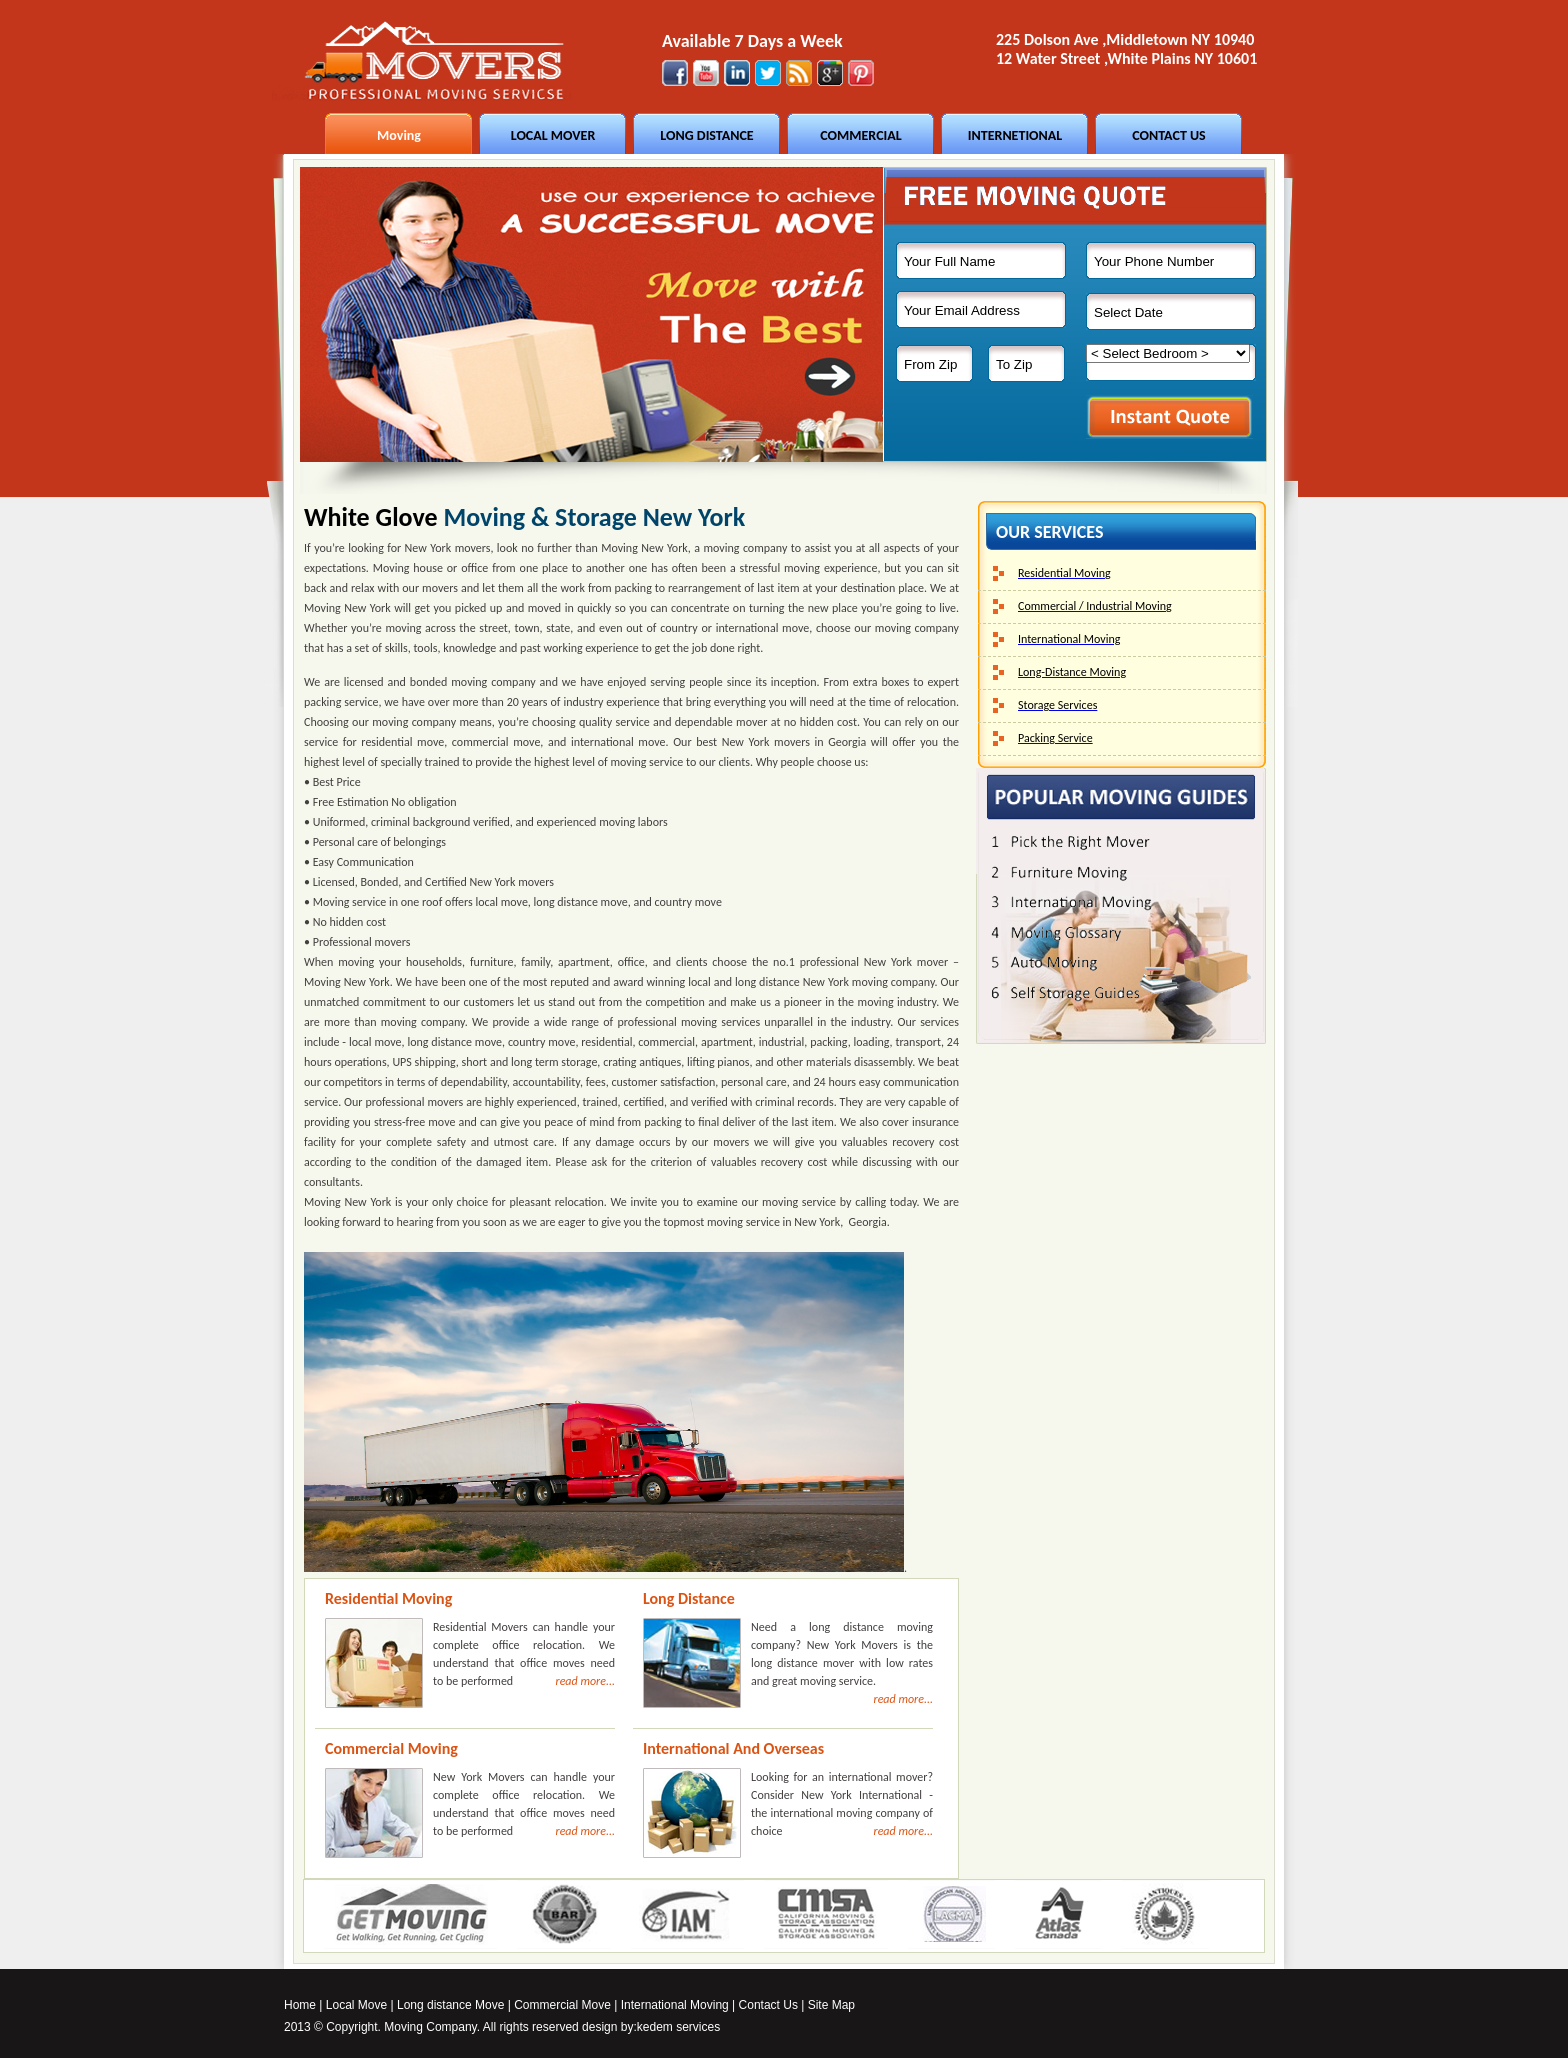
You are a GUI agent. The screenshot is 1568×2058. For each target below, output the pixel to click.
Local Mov (353, 2005)
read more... (585, 1681)
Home (300, 2005)
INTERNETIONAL (1015, 135)
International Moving (675, 2005)
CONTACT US (1168, 135)
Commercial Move (562, 2005)
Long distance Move (450, 2005)
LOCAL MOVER (553, 135)
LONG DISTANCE (706, 135)
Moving (399, 135)
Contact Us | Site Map (797, 2005)
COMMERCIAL (860, 135)
